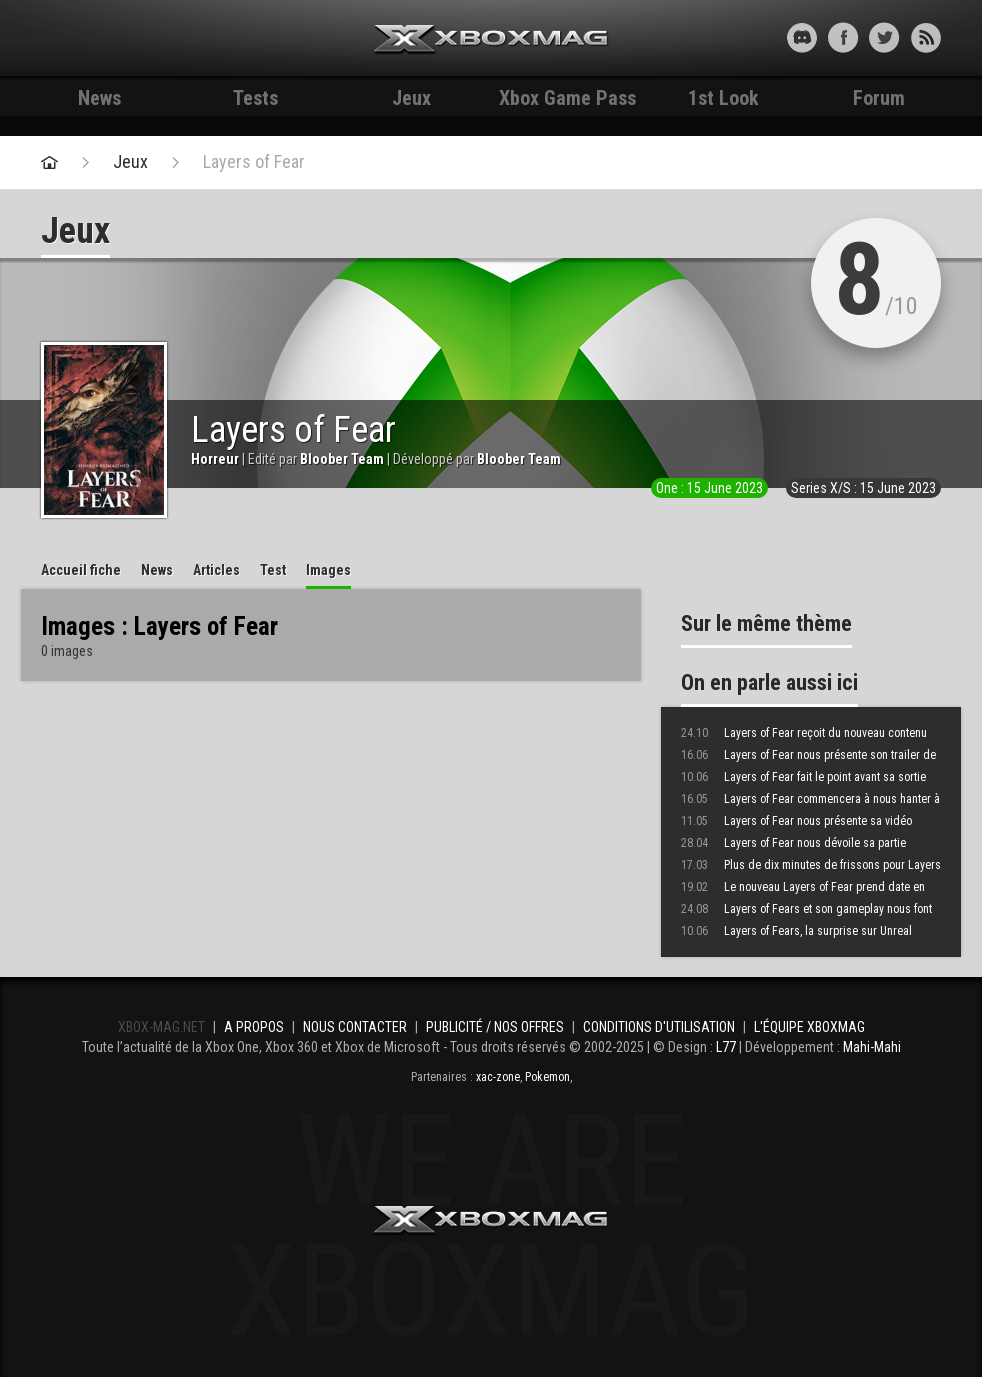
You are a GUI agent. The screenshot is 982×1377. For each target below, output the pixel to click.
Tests (255, 98)
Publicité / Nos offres (495, 1027)
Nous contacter (355, 1027)
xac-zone (498, 1077)
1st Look (723, 98)
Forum (879, 98)
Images (328, 570)
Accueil (81, 570)
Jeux (411, 98)
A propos (254, 1027)
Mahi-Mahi (872, 1047)
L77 (726, 1047)
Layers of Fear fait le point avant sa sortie (803, 777)
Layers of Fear (254, 162)
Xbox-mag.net (491, 40)
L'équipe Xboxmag (809, 1027)
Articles (216, 570)
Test (273, 570)
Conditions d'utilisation (659, 1027)
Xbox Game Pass (567, 98)
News (99, 98)
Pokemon (547, 1077)
